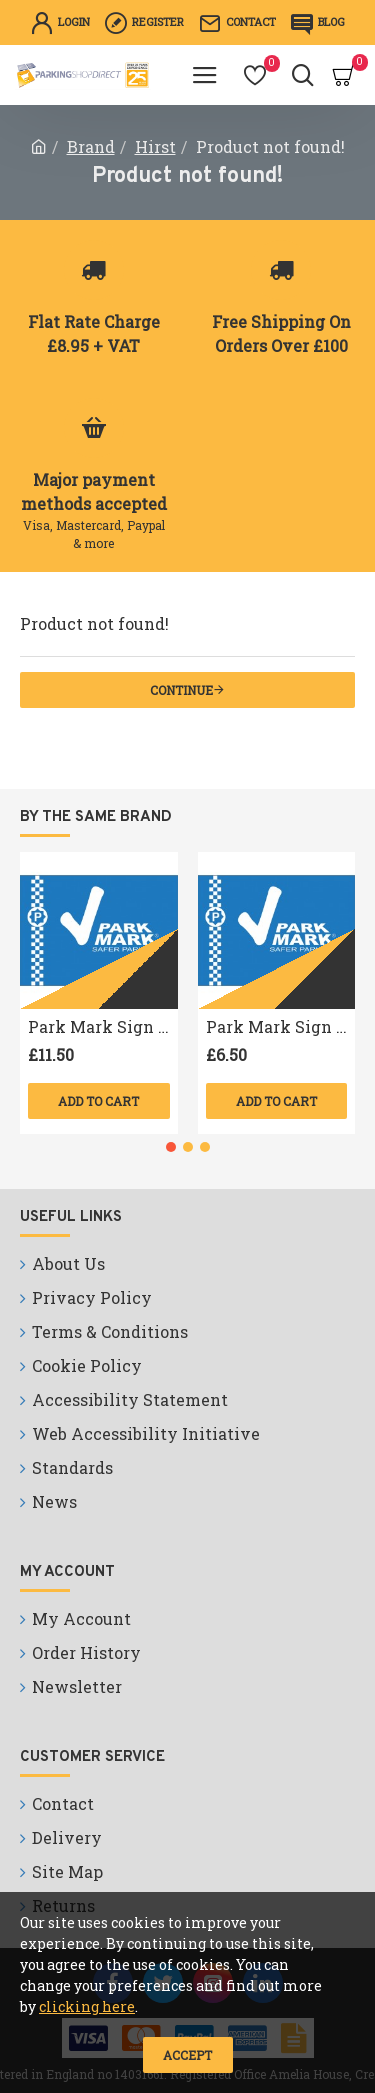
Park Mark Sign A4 (281, 1027)
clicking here (87, 2006)
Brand (91, 146)
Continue (181, 690)
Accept (187, 2055)
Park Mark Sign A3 (103, 1027)
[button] (171, 1147)
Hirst (155, 146)
